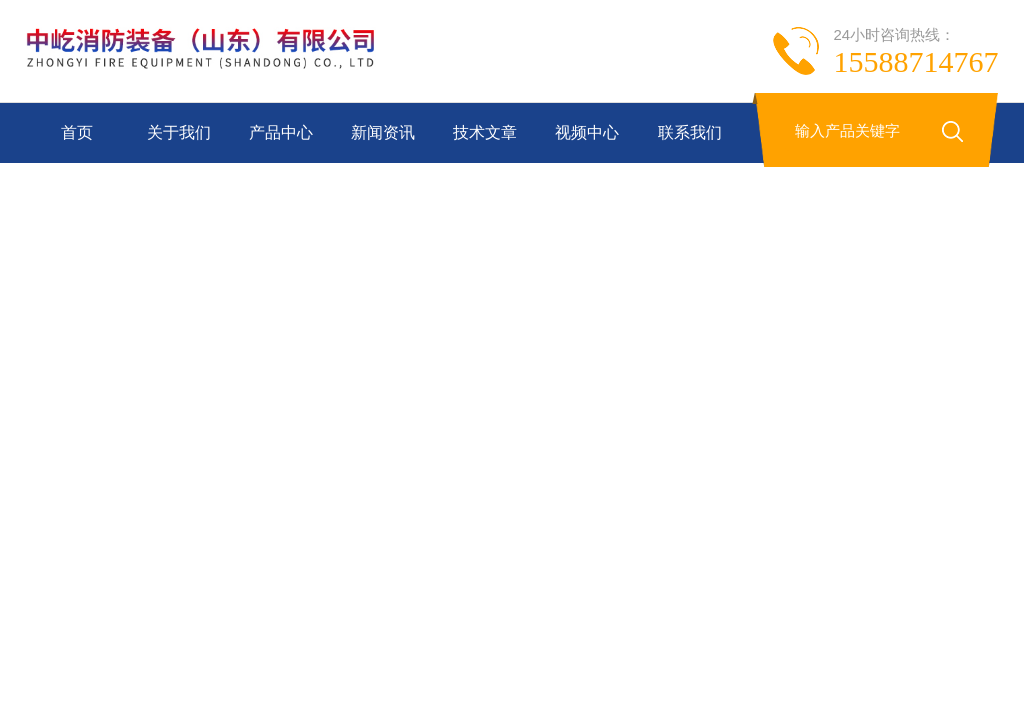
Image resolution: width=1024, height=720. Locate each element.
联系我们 (690, 132)
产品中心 (281, 132)
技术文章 (485, 132)
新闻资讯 (383, 132)
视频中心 (587, 132)
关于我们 (179, 132)
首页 (77, 132)
